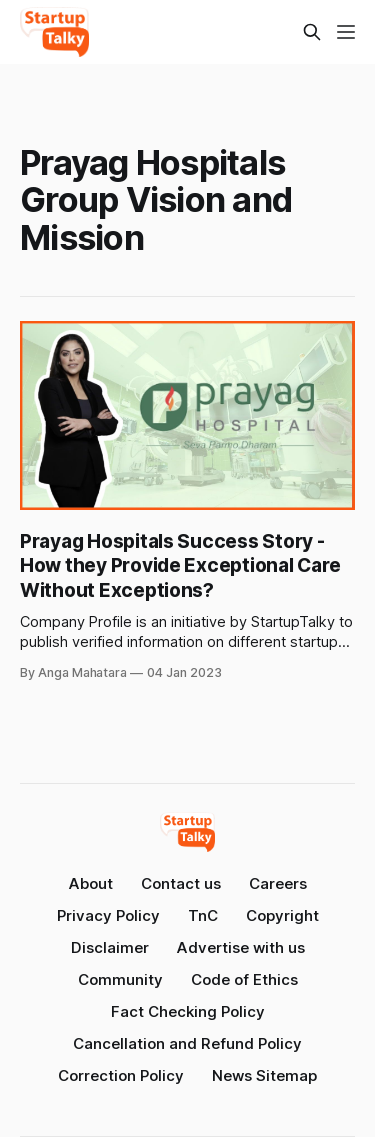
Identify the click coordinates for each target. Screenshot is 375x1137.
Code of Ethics (244, 979)
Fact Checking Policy (188, 1011)
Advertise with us (241, 947)
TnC (203, 915)
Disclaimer (110, 947)
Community (120, 979)
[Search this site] (312, 32)
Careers (278, 883)
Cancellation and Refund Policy (187, 1043)
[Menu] (346, 32)
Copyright (282, 915)
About (91, 883)
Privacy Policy (108, 915)
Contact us (181, 883)
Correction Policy (121, 1075)
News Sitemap (264, 1075)
